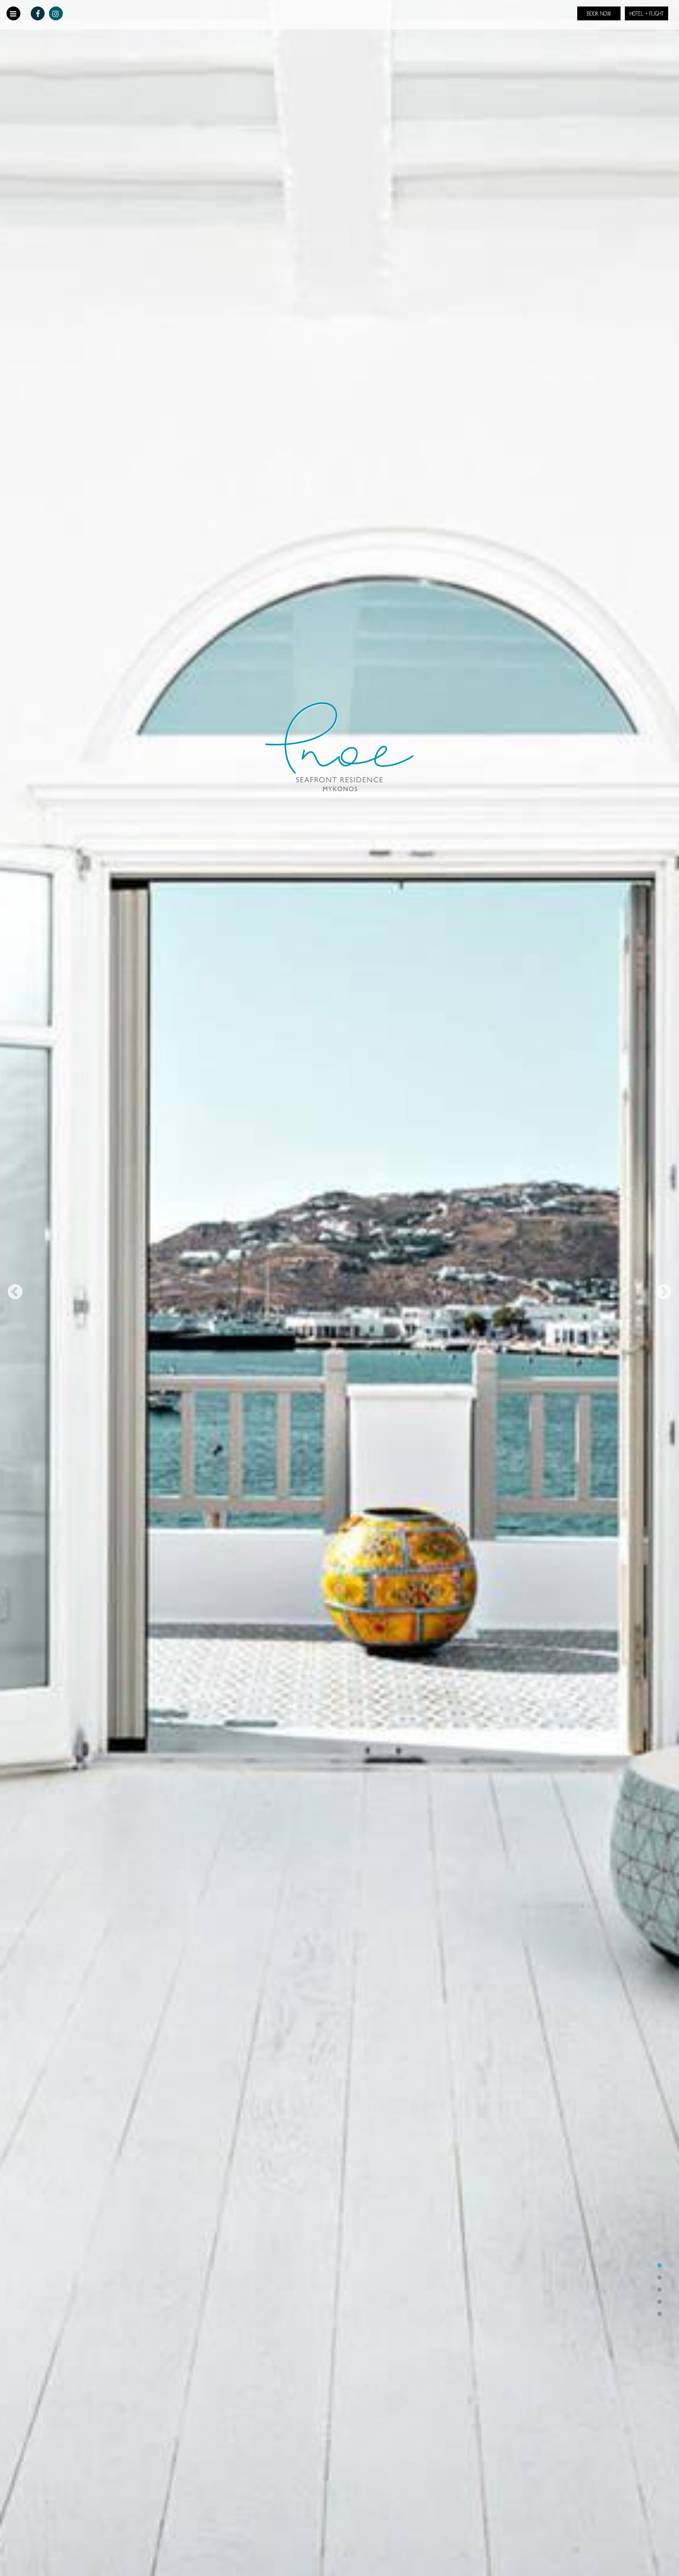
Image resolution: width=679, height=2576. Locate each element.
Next (664, 1292)
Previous (15, 1292)
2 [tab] (659, 2278)
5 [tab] (659, 2314)
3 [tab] (659, 2290)
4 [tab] (659, 2302)
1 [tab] (659, 2265)
